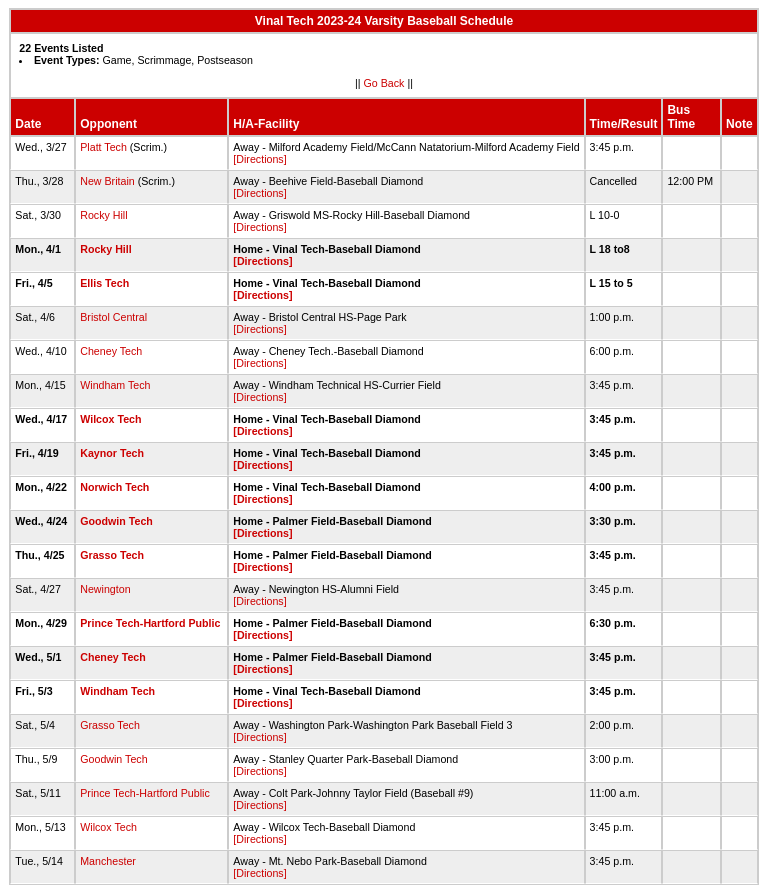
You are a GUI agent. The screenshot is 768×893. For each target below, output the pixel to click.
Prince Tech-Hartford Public (150, 623)
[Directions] (259, 159)
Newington (105, 589)
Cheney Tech (111, 351)
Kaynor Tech (112, 453)
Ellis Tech (104, 283)
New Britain (107, 181)
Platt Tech (103, 147)
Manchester (108, 861)
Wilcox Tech (110, 419)
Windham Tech (115, 385)
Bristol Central (113, 317)
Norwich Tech (114, 487)
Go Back (384, 83)
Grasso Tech (112, 555)
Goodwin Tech (116, 521)
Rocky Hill (103, 215)
